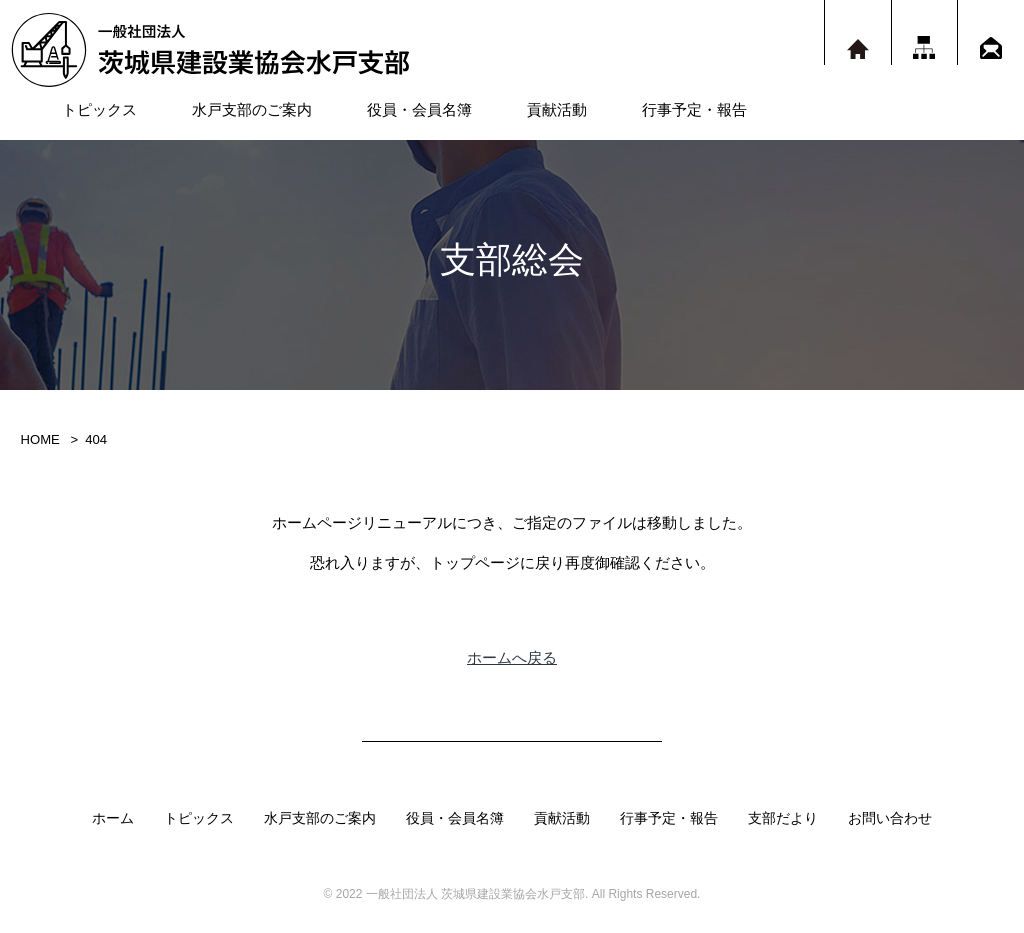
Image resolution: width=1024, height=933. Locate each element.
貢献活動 (557, 109)
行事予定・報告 (694, 109)
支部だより (783, 818)
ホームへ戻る (512, 657)
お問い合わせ (890, 818)
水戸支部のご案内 (252, 109)
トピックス (99, 109)
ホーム (113, 818)
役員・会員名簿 (419, 109)
